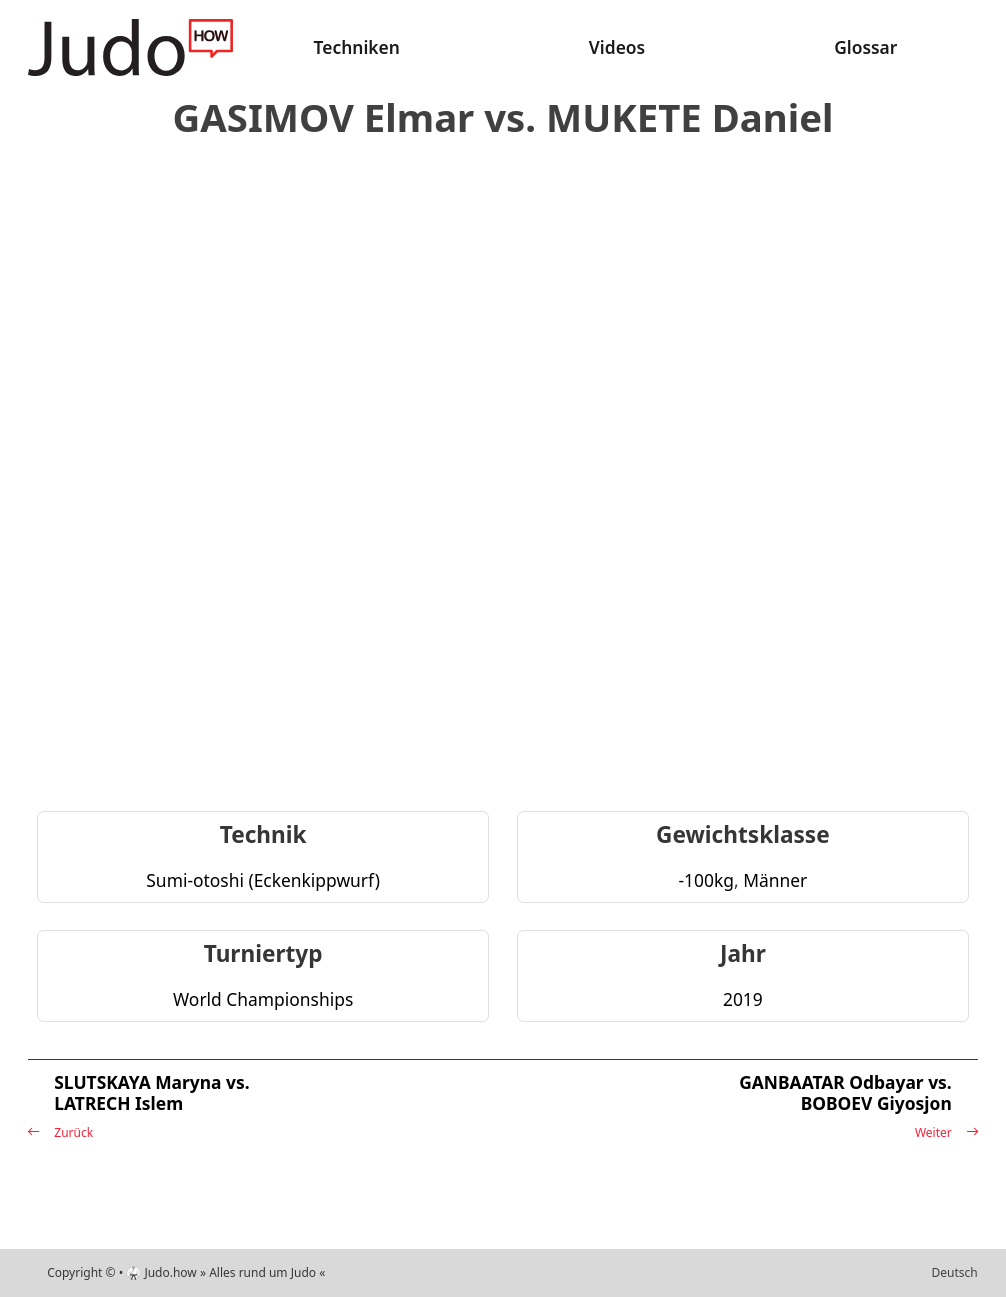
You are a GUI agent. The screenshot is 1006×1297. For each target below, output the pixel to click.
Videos (617, 47)
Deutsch (955, 1272)
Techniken (357, 47)
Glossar (865, 47)
